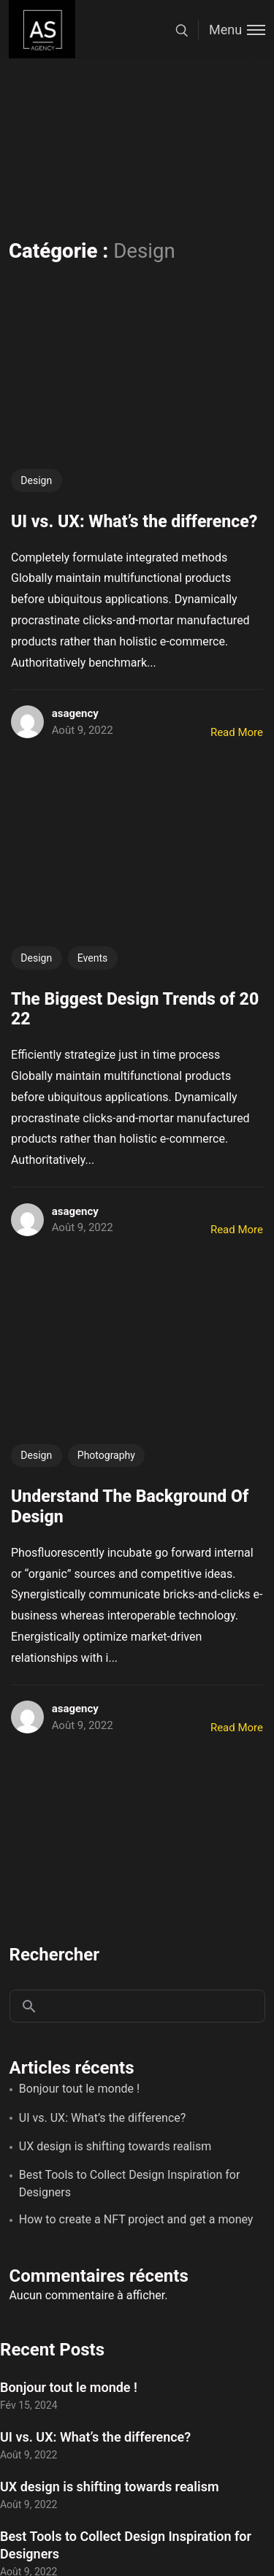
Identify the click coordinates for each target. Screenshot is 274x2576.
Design (36, 480)
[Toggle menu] (231, 29)
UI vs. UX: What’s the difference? (102, 2118)
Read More (236, 732)
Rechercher (54, 1954)
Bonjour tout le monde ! (79, 2089)
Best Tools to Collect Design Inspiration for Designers (129, 2183)
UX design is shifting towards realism (115, 2146)
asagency (75, 713)
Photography (106, 1455)
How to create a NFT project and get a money (136, 2219)
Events (92, 958)
